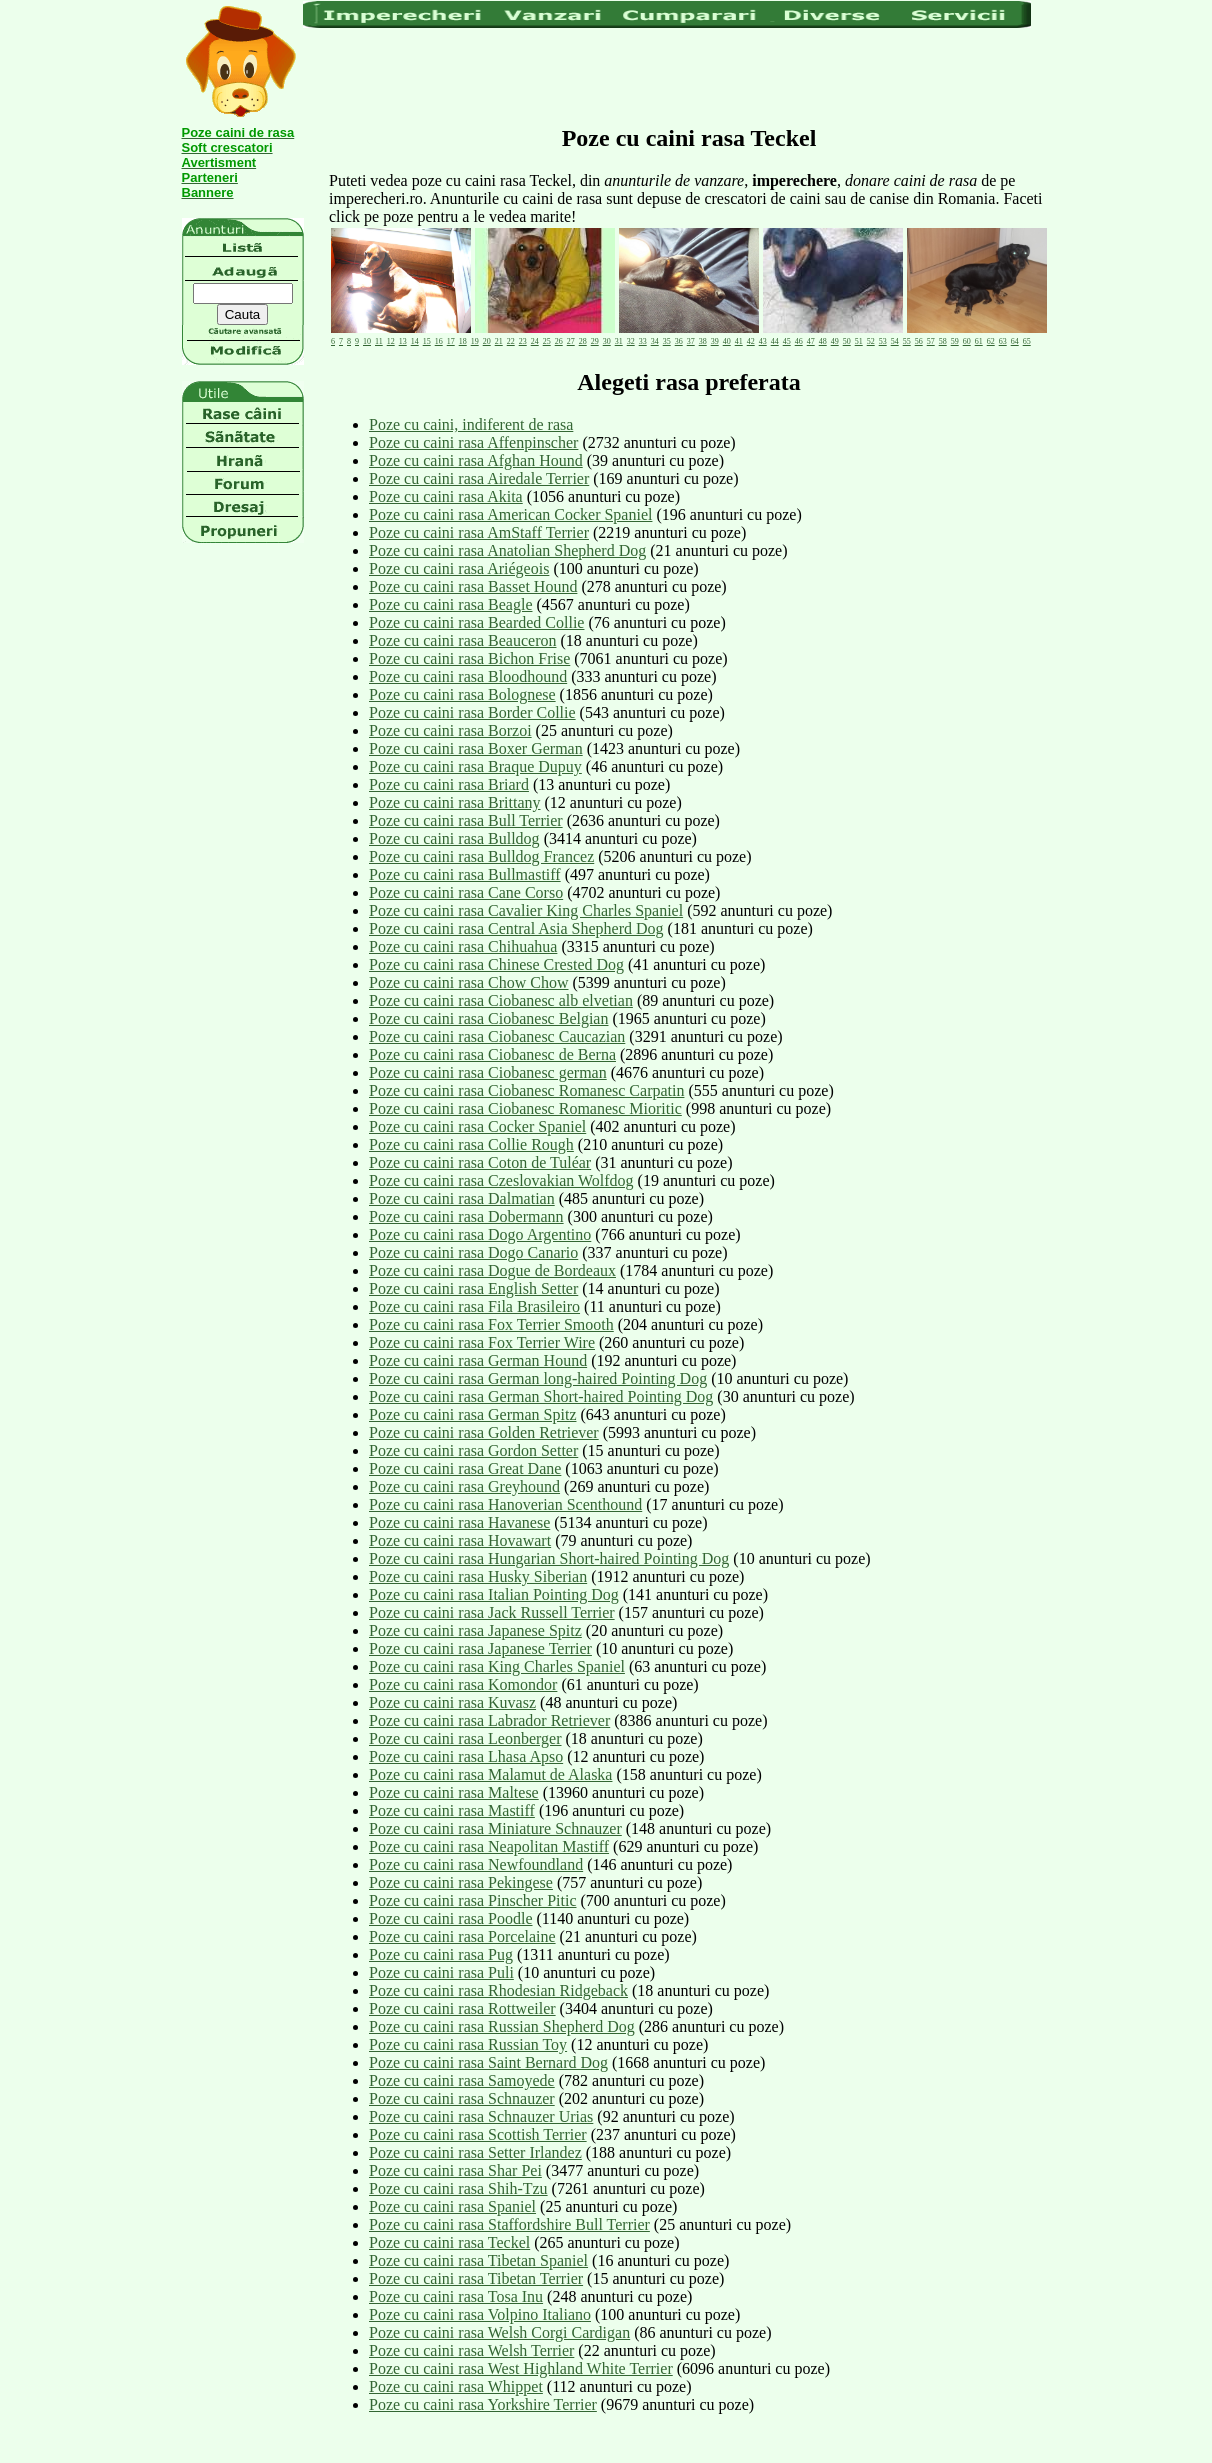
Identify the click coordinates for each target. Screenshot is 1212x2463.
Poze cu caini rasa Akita (446, 496)
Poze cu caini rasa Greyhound (464, 1486)
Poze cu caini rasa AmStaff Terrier (479, 532)
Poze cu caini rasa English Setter (473, 1288)
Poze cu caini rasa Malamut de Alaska (490, 1774)
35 (667, 341)
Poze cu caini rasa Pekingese (461, 1882)
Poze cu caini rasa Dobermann (466, 1216)
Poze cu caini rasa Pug (441, 1954)
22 (511, 341)
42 (751, 341)
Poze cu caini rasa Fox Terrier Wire (482, 1342)
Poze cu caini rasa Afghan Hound (476, 460)
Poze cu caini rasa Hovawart (460, 1540)
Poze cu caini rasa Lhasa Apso (466, 1756)
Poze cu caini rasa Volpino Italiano (480, 2314)
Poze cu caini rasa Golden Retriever (484, 1432)
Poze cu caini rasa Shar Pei (455, 2170)
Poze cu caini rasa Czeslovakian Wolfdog (501, 1180)
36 (679, 341)
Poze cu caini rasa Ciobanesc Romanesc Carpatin (526, 1090)
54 (895, 341)
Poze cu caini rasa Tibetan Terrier (476, 2278)
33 (643, 341)
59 (955, 341)
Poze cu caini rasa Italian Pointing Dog (494, 1594)
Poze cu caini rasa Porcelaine (462, 1936)
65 (1027, 341)
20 (487, 341)
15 (427, 341)
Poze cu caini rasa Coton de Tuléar (480, 1162)
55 (907, 341)
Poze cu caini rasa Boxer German (476, 748)
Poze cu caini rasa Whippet (456, 2386)
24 (535, 341)
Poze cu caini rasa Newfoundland (476, 1864)
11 (379, 341)
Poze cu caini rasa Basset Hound (473, 586)
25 (547, 341)
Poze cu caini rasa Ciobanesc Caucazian (497, 1036)
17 (451, 341)
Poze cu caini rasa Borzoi (450, 730)
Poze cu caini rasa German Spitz (472, 1414)
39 (715, 341)
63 (1003, 341)
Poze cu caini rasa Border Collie (472, 712)
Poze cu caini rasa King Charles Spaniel (497, 1666)
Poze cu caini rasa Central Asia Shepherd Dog (516, 928)
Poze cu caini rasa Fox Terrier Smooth (491, 1324)
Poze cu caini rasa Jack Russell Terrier (492, 1612)
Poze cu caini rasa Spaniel (452, 2206)
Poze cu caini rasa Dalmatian (462, 1198)
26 (559, 341)
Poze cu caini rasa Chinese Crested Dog (496, 964)
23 (523, 341)
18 (463, 341)
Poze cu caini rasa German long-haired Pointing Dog (538, 1378)
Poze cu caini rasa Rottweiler (462, 2008)
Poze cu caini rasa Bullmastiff (465, 874)
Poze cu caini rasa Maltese (454, 1792)
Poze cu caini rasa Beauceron (462, 640)
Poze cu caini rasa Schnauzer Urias (481, 2116)
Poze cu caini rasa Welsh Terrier (471, 2350)
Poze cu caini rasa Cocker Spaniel (477, 1126)
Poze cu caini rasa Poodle (451, 1918)
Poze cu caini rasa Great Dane (465, 1468)
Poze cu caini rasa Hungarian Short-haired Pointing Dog (549, 1558)
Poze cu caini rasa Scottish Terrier (478, 2134)
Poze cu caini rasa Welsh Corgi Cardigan (499, 2332)
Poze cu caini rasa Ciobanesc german (488, 1072)
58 (943, 341)
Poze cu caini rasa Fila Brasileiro (474, 1306)
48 (823, 341)
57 (931, 341)
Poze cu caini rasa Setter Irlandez (475, 2152)
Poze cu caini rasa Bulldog (454, 838)
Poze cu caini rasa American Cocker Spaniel (510, 514)
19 (475, 341)
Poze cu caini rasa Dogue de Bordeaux (492, 1270)
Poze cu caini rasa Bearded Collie (476, 622)
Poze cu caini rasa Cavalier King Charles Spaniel (526, 910)
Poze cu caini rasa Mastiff (452, 1810)
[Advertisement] (667, 75)
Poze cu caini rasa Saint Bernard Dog (488, 2062)
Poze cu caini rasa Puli (441, 1972)
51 (859, 341)
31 (619, 341)
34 (655, 341)
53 (883, 341)
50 (847, 341)
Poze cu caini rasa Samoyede (462, 2080)
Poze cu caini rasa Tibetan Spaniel (478, 2260)
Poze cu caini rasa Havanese (459, 1522)
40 (727, 341)
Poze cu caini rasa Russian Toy (468, 2044)
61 (979, 341)
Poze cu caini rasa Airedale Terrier (479, 478)
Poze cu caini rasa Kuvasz (452, 1702)
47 (811, 341)
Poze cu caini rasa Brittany (455, 802)
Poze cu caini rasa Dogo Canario (473, 1252)
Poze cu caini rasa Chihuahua (463, 946)
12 (391, 341)
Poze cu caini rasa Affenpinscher (473, 442)
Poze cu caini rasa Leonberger (465, 1738)
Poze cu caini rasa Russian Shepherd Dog (502, 2026)
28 (583, 341)
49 (835, 341)
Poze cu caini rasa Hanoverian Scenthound (505, 1504)
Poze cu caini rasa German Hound (478, 1360)
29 (595, 341)
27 (571, 341)
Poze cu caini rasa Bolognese (462, 694)
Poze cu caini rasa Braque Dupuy (475, 766)
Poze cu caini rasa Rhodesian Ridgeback (498, 1990)
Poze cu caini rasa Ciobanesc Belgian (488, 1018)
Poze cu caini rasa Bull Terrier (466, 820)
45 (787, 341)
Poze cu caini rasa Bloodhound (468, 676)
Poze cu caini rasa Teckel (449, 2242)
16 (439, 341)
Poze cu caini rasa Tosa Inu (456, 2296)
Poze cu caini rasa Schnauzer (462, 2098)
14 (415, 341)
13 (403, 341)
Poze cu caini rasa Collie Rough (471, 1144)
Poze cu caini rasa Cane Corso (466, 892)
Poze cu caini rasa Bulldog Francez (481, 856)
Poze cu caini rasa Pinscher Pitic (473, 1900)
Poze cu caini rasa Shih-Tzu (458, 2188)
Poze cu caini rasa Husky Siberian (478, 1576)
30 (607, 341)
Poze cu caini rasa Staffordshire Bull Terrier (509, 2224)
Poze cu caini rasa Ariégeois (459, 568)
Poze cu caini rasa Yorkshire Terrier (483, 2404)
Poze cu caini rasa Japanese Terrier (480, 1648)
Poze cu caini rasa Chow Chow (469, 982)
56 (919, 341)
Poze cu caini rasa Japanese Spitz (475, 1630)
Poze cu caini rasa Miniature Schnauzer (495, 1828)
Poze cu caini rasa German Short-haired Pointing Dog (541, 1396)
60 (967, 341)
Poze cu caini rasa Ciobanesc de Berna (492, 1054)
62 (991, 341)
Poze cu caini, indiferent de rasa (471, 424)
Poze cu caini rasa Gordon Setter (473, 1450)
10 (367, 341)
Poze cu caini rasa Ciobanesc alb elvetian (501, 1000)
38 (703, 341)
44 (775, 341)
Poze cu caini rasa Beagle (450, 604)
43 (763, 341)
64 (1015, 341)
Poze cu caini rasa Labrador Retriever (489, 1720)
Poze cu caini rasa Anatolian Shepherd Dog (507, 550)
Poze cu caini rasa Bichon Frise (469, 658)
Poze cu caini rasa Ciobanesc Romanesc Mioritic (525, 1108)
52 (871, 341)
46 (799, 341)
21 (499, 341)
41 (739, 341)
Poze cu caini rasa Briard (449, 784)
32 (631, 341)
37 (691, 341)
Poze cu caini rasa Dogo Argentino (480, 1234)
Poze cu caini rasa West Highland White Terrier (521, 2368)
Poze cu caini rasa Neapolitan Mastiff (489, 1846)
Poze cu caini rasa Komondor (463, 1684)
